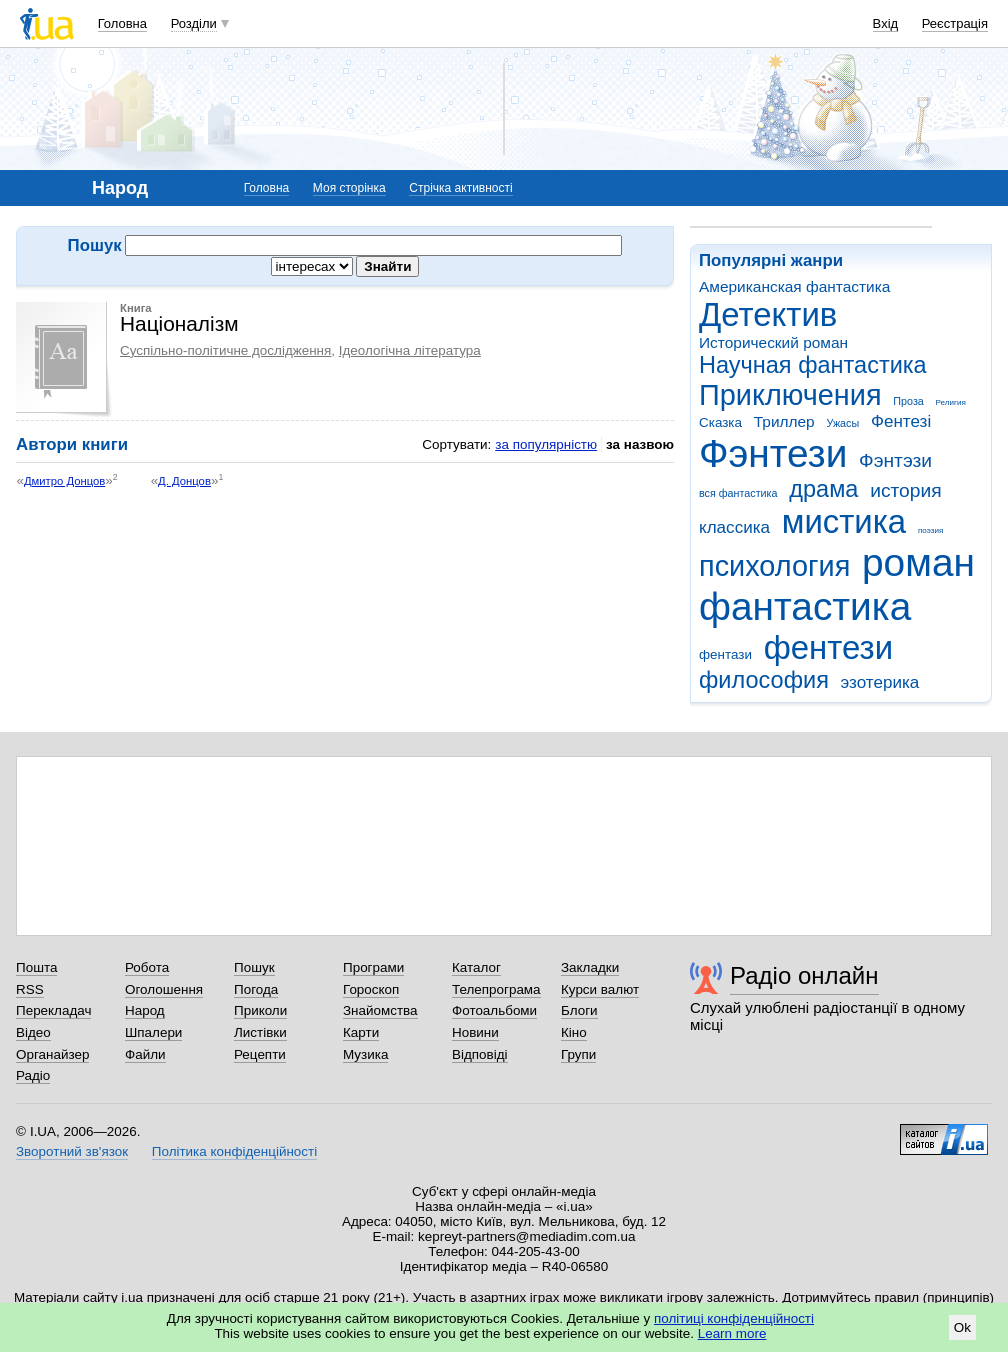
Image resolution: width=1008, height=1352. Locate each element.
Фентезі (901, 421)
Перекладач (53, 1010)
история (905, 490)
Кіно (574, 1032)
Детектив (768, 314)
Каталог (476, 967)
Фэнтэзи (895, 460)
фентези (828, 647)
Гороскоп (371, 989)
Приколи (260, 1010)
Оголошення (164, 989)
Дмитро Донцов (64, 481)
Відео (33, 1032)
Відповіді (480, 1054)
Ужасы (842, 423)
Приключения (790, 395)
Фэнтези (773, 453)
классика (734, 527)
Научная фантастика (813, 365)
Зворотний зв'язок (72, 1151)
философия (764, 680)
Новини (475, 1032)
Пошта (36, 967)
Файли (145, 1054)
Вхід (886, 23)
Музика (365, 1054)
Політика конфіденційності (234, 1151)
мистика (844, 521)
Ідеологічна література (410, 350)
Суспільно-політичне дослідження (225, 350)
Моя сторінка (349, 188)
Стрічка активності (460, 188)
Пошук (254, 967)
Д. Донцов (184, 481)
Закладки (590, 967)
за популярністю (546, 444)
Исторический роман (773, 342)
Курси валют (600, 989)
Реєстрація (955, 23)
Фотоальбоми (494, 1010)
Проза (908, 401)
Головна (122, 23)
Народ (145, 1010)
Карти (361, 1032)
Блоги (579, 1010)
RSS (30, 989)
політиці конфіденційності (734, 1318)
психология (774, 566)
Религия (951, 402)
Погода (256, 989)
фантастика (805, 606)
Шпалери (153, 1032)
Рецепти (260, 1054)
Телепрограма (496, 989)
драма (823, 489)
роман (918, 562)
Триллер (784, 421)
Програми (373, 967)
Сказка (720, 422)
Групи (578, 1054)
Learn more (732, 1333)
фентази (725, 654)
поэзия (930, 530)
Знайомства (380, 1010)
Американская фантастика (794, 286)
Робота (147, 967)
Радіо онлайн (804, 975)
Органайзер (52, 1054)
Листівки (260, 1032)
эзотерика (880, 682)
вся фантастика (738, 493)
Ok (962, 1327)
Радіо (33, 1075)
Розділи (194, 23)
